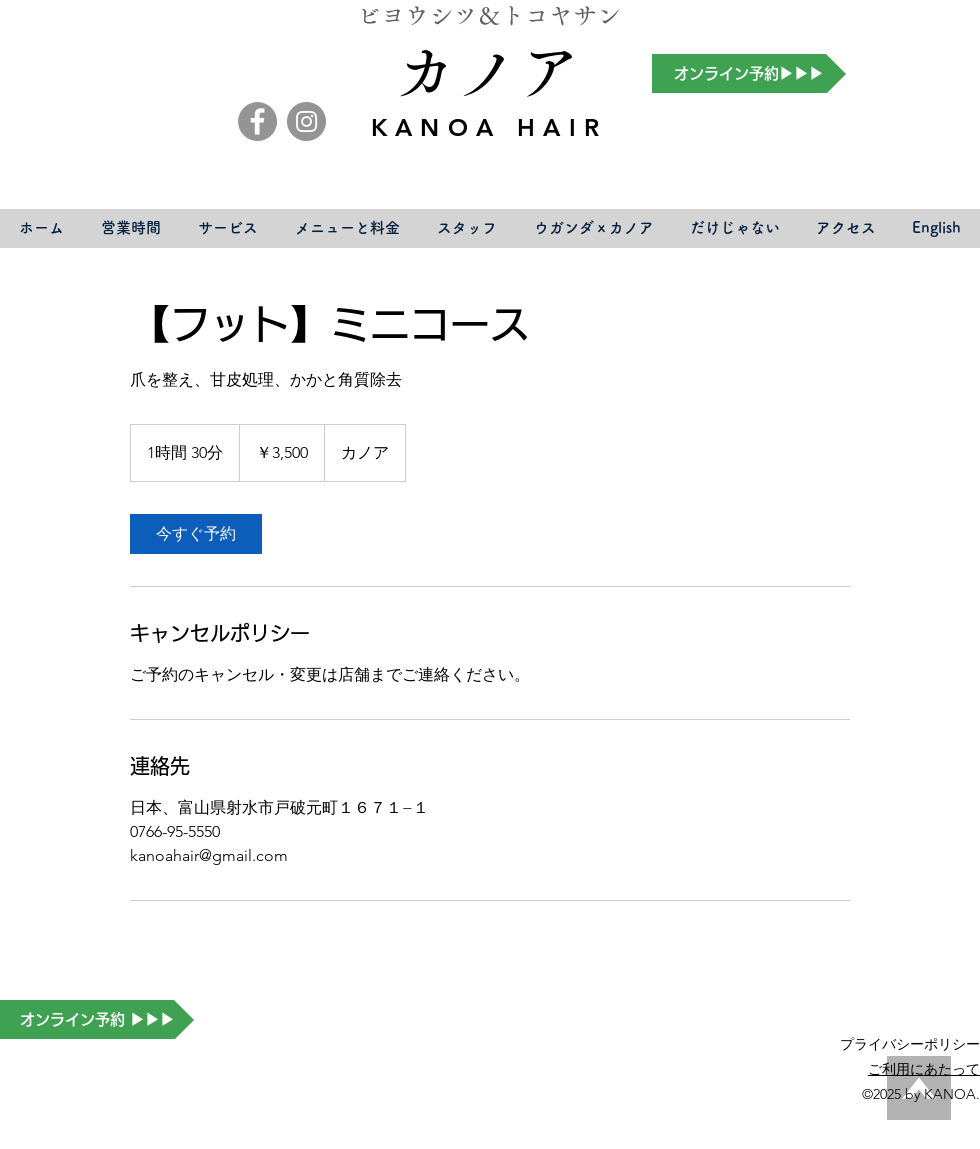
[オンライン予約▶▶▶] (749, 73)
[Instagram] (306, 121)
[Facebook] (257, 121)
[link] (196, 534)
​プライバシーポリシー (910, 1044)
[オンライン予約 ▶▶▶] (97, 1019)
